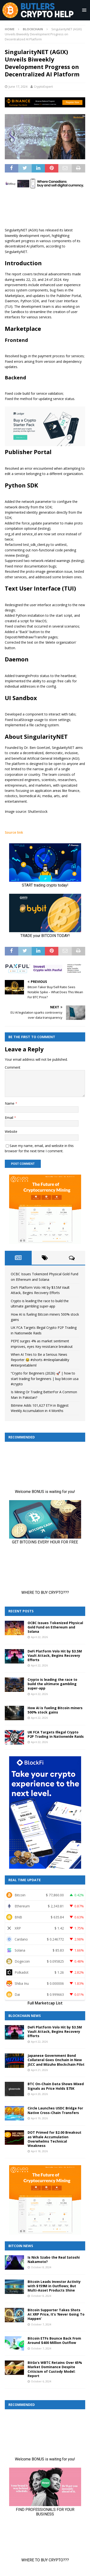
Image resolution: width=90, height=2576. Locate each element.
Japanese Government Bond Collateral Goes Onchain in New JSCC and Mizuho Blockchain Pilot (56, 2059)
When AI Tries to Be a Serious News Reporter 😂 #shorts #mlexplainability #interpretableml (40, 1360)
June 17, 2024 (18, 86)
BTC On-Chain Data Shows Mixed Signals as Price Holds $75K (56, 2086)
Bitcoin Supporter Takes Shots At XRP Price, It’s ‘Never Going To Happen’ (56, 2314)
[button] (83, 10)
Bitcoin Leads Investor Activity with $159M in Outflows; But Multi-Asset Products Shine (54, 2286)
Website (11, 1131)
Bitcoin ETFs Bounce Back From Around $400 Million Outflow (54, 2340)
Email (9, 1117)
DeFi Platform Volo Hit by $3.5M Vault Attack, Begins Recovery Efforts (55, 1655)
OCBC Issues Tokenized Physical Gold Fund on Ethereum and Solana (55, 1627)
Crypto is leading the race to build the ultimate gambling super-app (52, 1683)
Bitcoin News (20, 2245)
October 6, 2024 (41, 2381)
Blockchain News (24, 2015)
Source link (14, 832)
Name (10, 1103)
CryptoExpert (43, 86)
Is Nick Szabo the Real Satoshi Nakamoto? (54, 2259)
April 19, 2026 (39, 2118)
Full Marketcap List (45, 2003)
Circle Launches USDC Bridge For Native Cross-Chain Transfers (55, 2110)
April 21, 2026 (39, 2070)
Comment (12, 1067)
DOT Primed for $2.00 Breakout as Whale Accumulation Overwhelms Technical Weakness (54, 2139)
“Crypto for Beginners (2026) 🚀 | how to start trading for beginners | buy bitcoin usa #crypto (44, 1378)
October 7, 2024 (41, 2324)
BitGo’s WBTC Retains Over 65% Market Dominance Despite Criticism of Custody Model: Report (55, 2369)
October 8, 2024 (41, 2267)
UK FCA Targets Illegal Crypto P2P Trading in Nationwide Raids (56, 1734)
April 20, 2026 (39, 2094)
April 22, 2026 (39, 1637)
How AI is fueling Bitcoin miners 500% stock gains (55, 1710)
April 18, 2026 (39, 2151)
